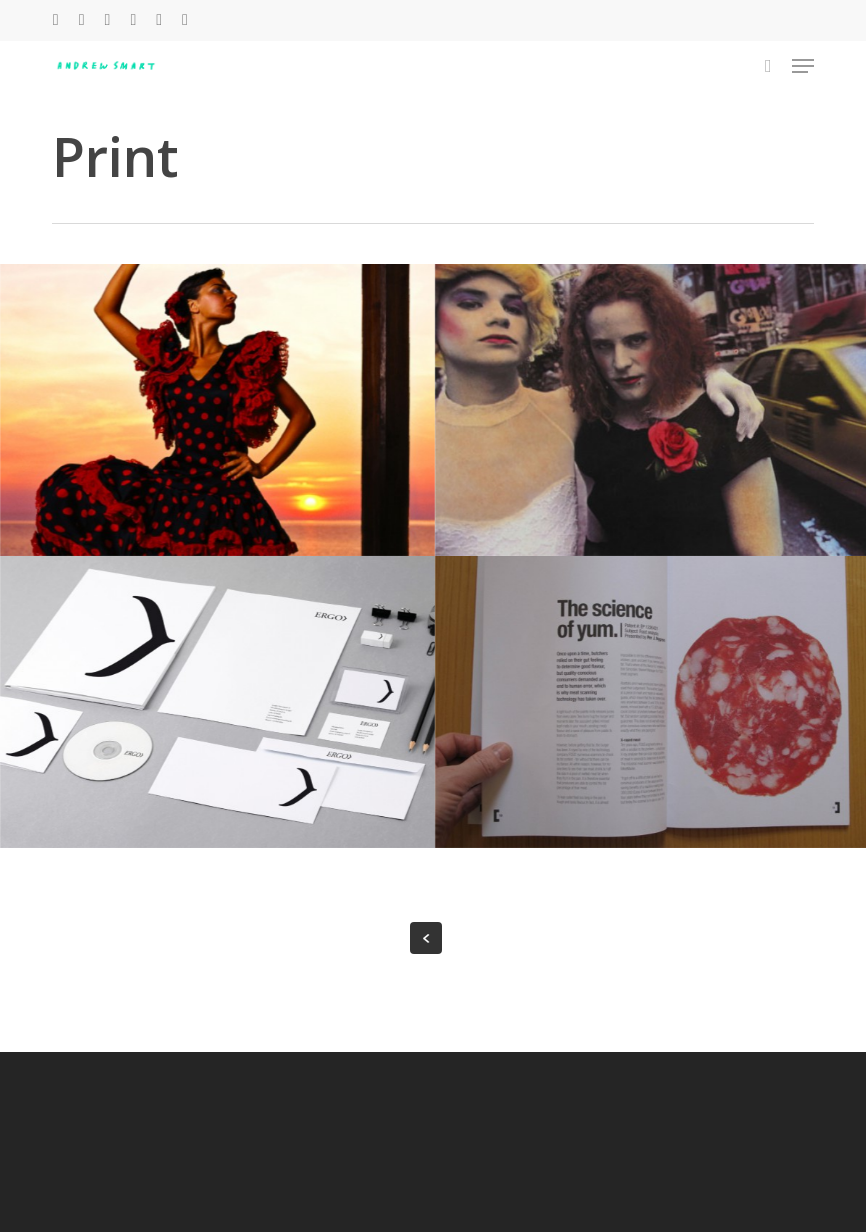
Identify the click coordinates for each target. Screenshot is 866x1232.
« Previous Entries (426, 938)
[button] (803, 66)
